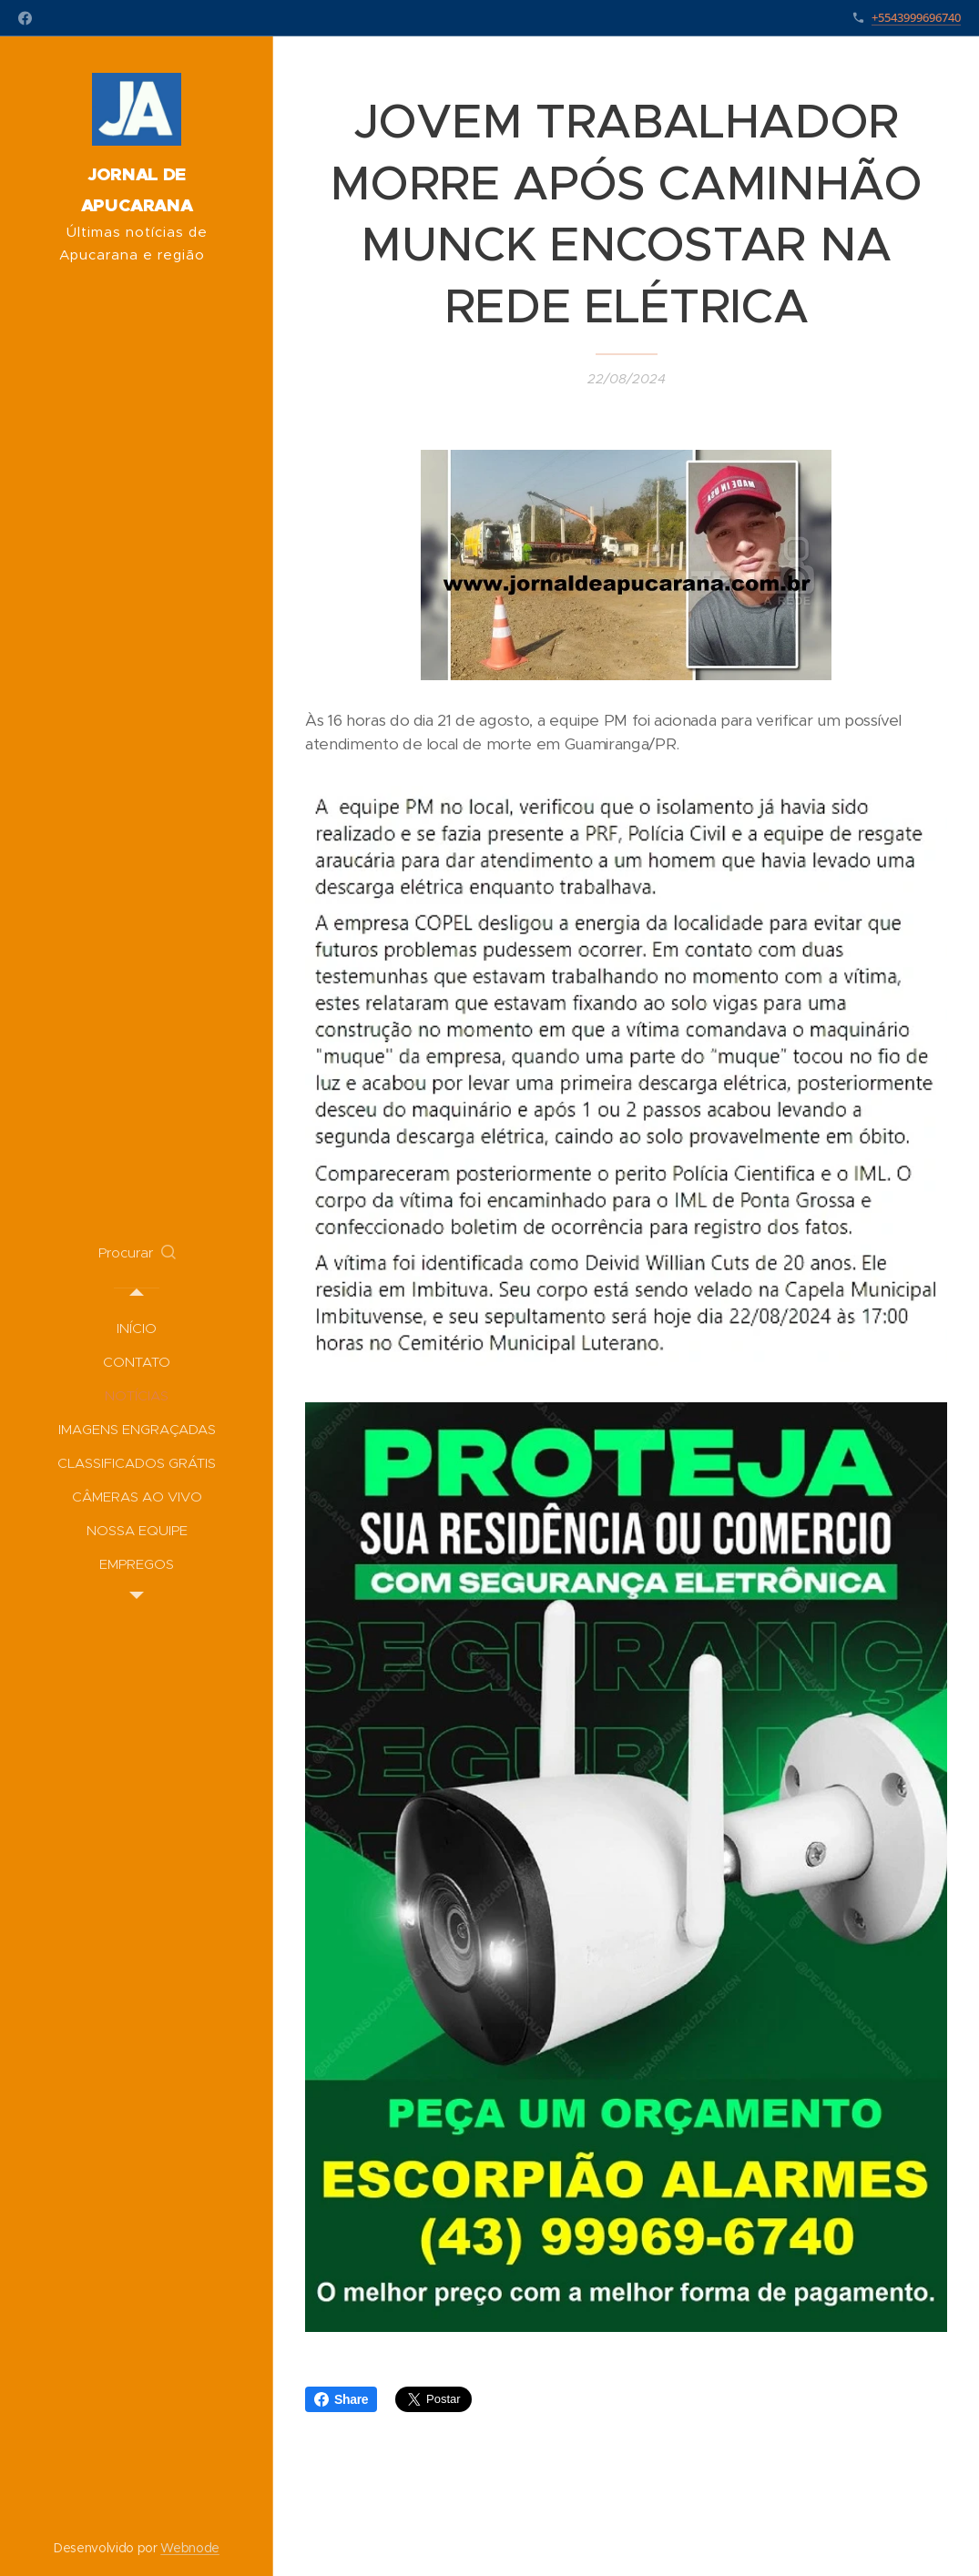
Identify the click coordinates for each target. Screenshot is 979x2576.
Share (341, 2399)
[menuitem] (136, 1328)
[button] (137, 1253)
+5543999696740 (916, 17)
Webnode (189, 2548)
